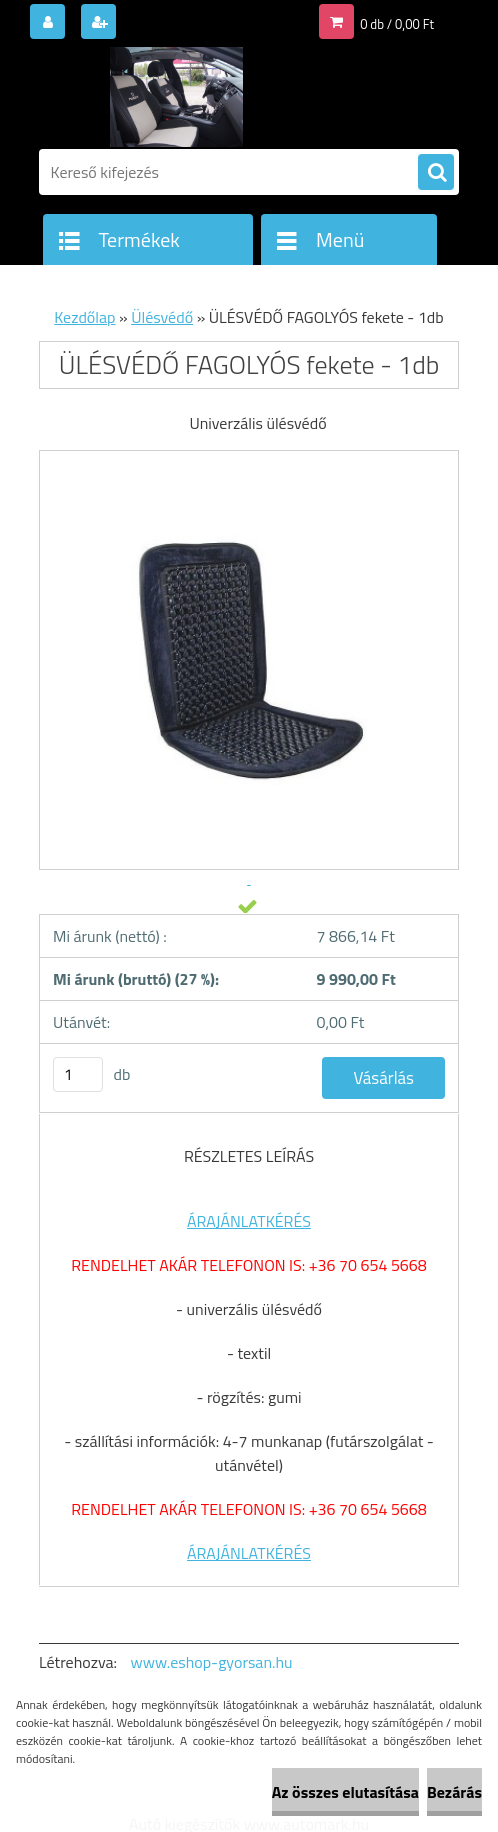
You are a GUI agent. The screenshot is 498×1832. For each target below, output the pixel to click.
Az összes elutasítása (345, 1792)
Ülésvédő (162, 317)
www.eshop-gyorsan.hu (212, 1662)
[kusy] (78, 1074)
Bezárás (454, 1792)
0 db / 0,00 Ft (397, 24)
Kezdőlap (84, 317)
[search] (436, 173)
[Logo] (176, 97)
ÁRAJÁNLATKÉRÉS (249, 1221)
